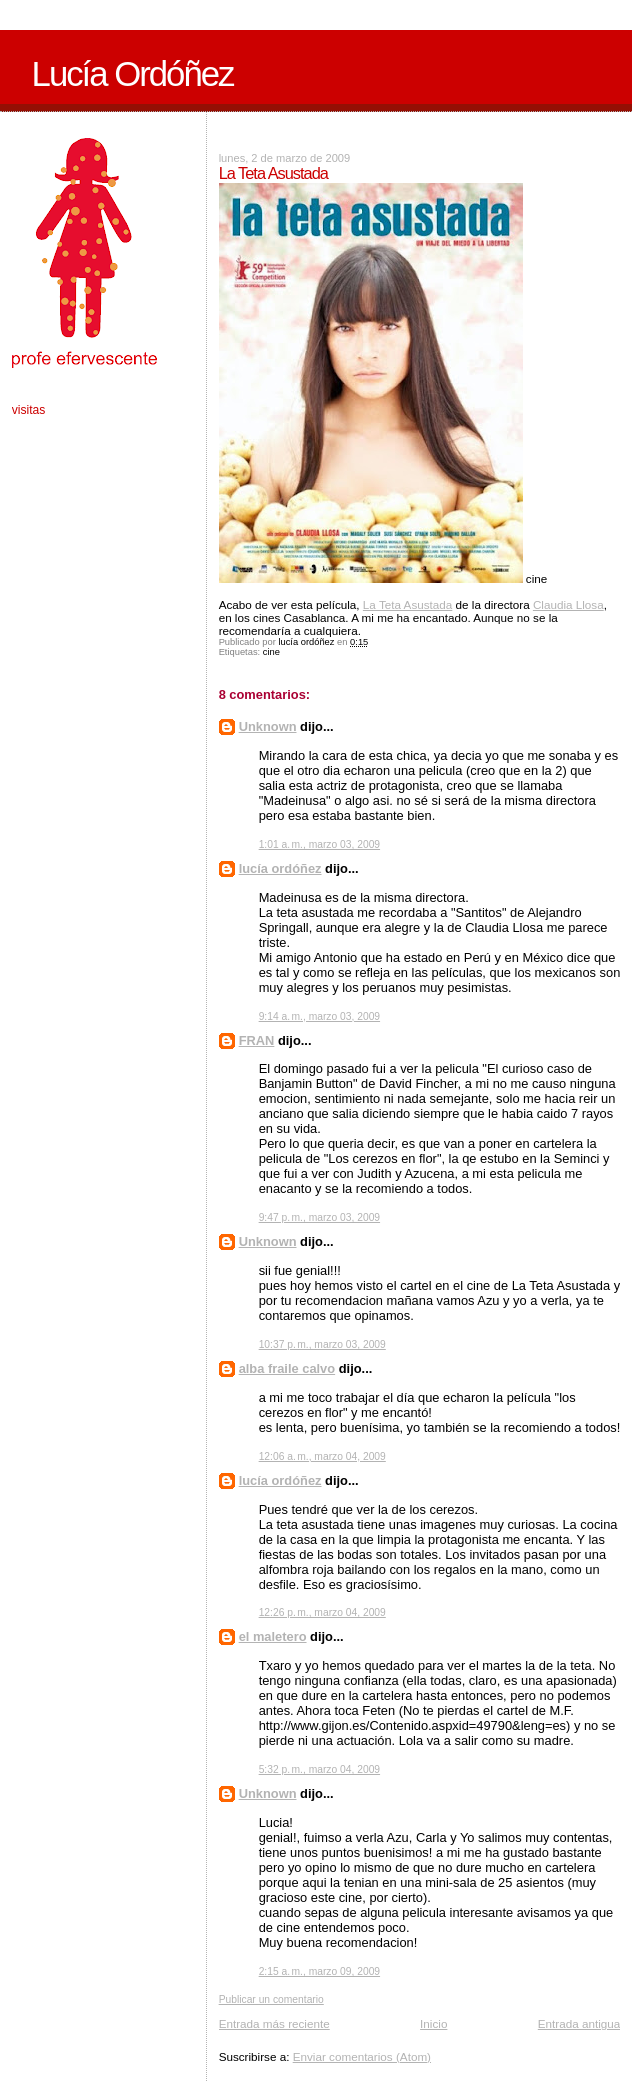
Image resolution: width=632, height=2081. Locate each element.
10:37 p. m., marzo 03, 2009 (322, 1344)
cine (271, 652)
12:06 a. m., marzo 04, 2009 (322, 1456)
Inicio (433, 2023)
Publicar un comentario (271, 1999)
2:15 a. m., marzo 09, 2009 (319, 1971)
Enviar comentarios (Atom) (362, 2056)
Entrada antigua (579, 2023)
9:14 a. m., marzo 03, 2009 (319, 1016)
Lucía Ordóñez (133, 74)
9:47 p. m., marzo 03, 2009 (319, 1217)
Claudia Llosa (568, 604)
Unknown (268, 726)
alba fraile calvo (287, 1368)
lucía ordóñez (280, 868)
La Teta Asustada (407, 604)
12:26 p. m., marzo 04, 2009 (322, 1612)
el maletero (273, 1636)
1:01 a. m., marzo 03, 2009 (319, 844)
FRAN (257, 1040)
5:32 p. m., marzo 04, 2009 (319, 1769)
